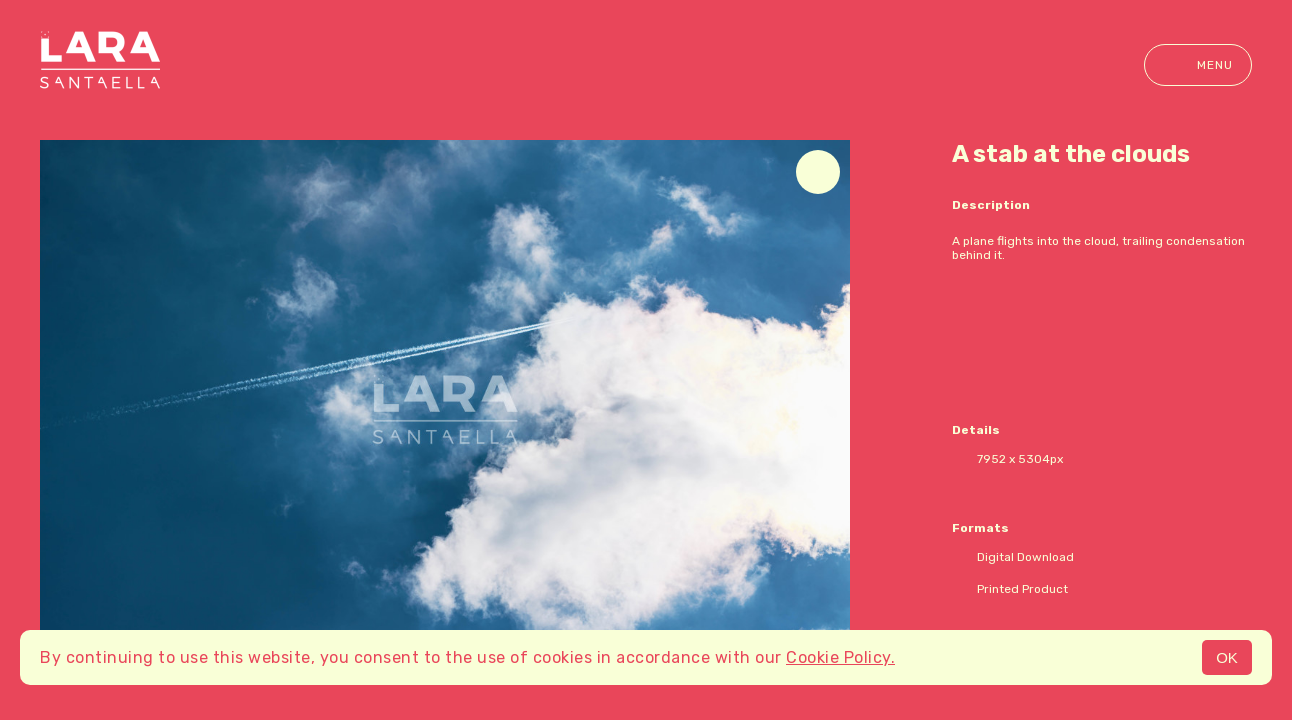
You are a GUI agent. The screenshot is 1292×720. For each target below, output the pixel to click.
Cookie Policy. (840, 657)
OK (1227, 657)
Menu (1198, 65)
